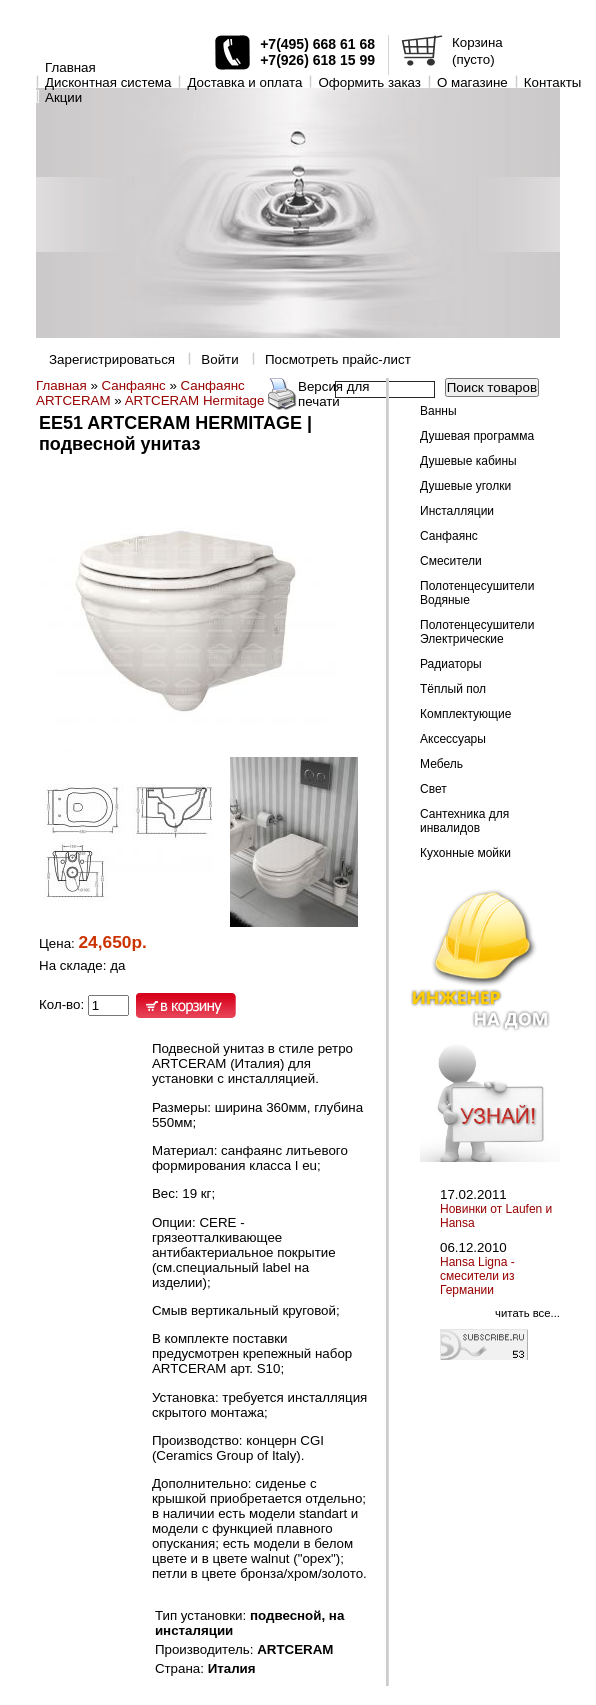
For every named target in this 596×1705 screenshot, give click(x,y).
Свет (433, 789)
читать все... (527, 1313)
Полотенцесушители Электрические (477, 632)
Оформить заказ (369, 82)
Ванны (438, 411)
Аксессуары (453, 739)
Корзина (477, 42)
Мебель (441, 764)
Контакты (553, 82)
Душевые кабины (468, 461)
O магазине (472, 82)
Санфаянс (134, 385)
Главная (70, 67)
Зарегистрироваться (112, 359)
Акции (63, 97)
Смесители (451, 561)
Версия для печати (334, 394)
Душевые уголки (465, 486)
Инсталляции (457, 511)
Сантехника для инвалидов (464, 821)
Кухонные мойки (465, 853)
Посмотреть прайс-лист (338, 359)
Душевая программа (477, 436)
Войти (219, 359)
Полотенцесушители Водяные (477, 593)
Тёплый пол (453, 689)
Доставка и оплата (244, 82)
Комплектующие (465, 714)
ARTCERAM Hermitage (195, 400)
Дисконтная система (108, 82)
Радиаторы (451, 664)
